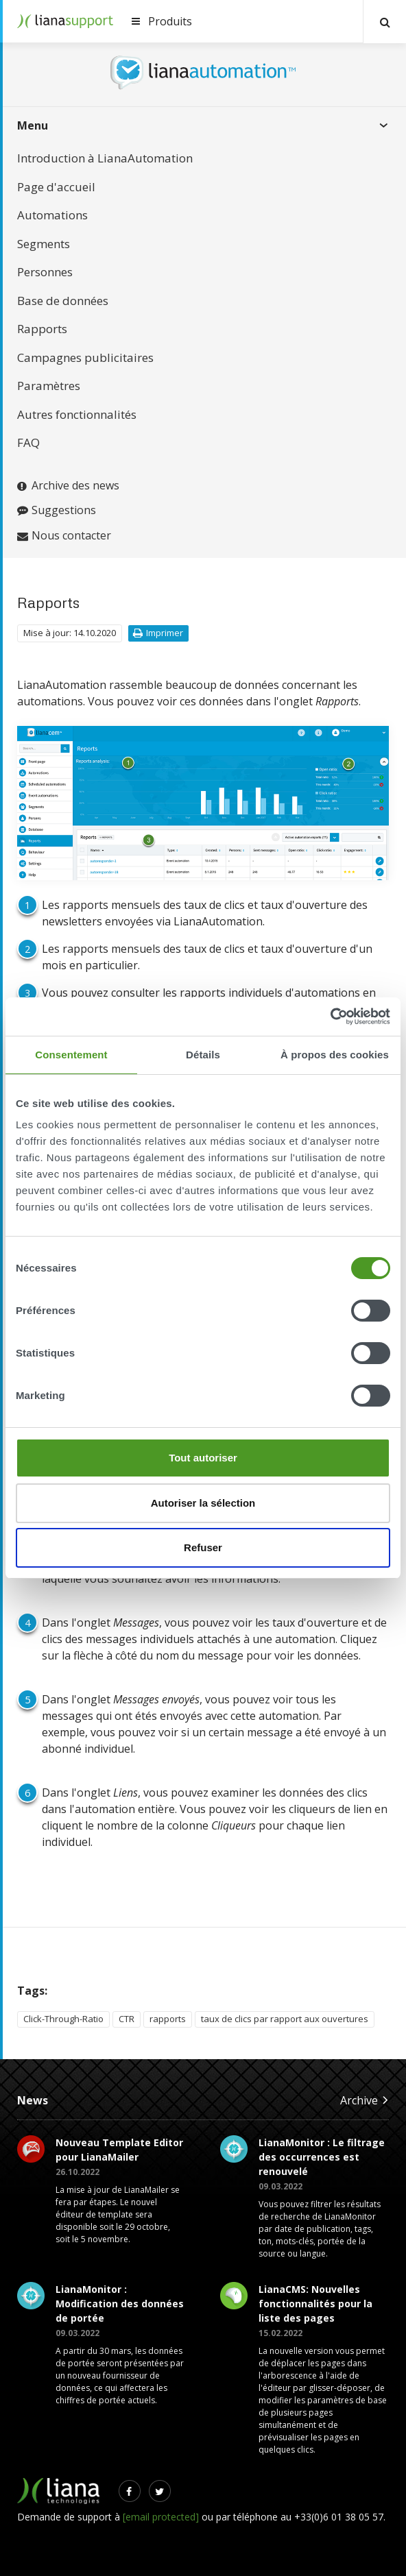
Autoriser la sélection (203, 1503)
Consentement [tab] (71, 1054)
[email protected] (161, 2516)
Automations (52, 215)
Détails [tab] (203, 1054)
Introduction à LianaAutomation (105, 158)
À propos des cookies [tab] (334, 1054)
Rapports (42, 329)
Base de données (62, 300)
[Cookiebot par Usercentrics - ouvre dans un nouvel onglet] (330, 1016)
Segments (43, 244)
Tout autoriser (203, 1457)
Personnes (45, 272)
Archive (364, 2100)
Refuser (203, 1547)
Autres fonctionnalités (76, 414)
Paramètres (48, 385)
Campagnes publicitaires (85, 357)
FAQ (28, 442)
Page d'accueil (56, 187)
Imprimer (158, 633)
